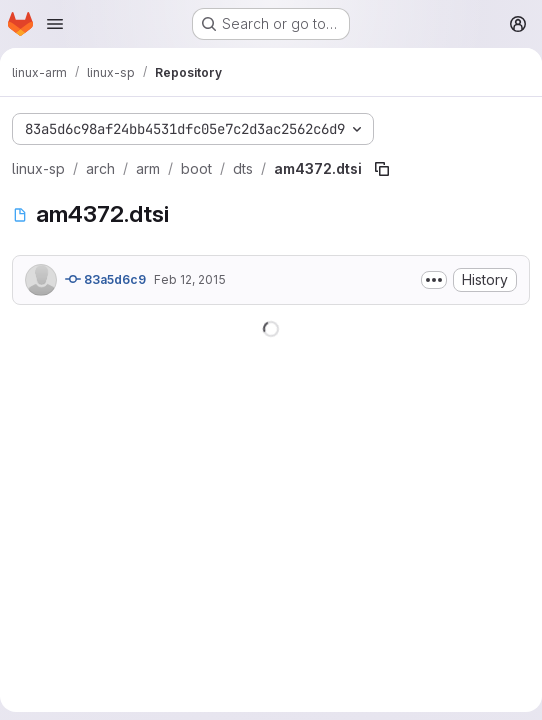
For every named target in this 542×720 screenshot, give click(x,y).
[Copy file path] (382, 169)
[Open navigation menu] (55, 24)
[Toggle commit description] (434, 280)
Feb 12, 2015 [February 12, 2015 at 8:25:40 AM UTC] (190, 279)
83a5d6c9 (105, 279)
